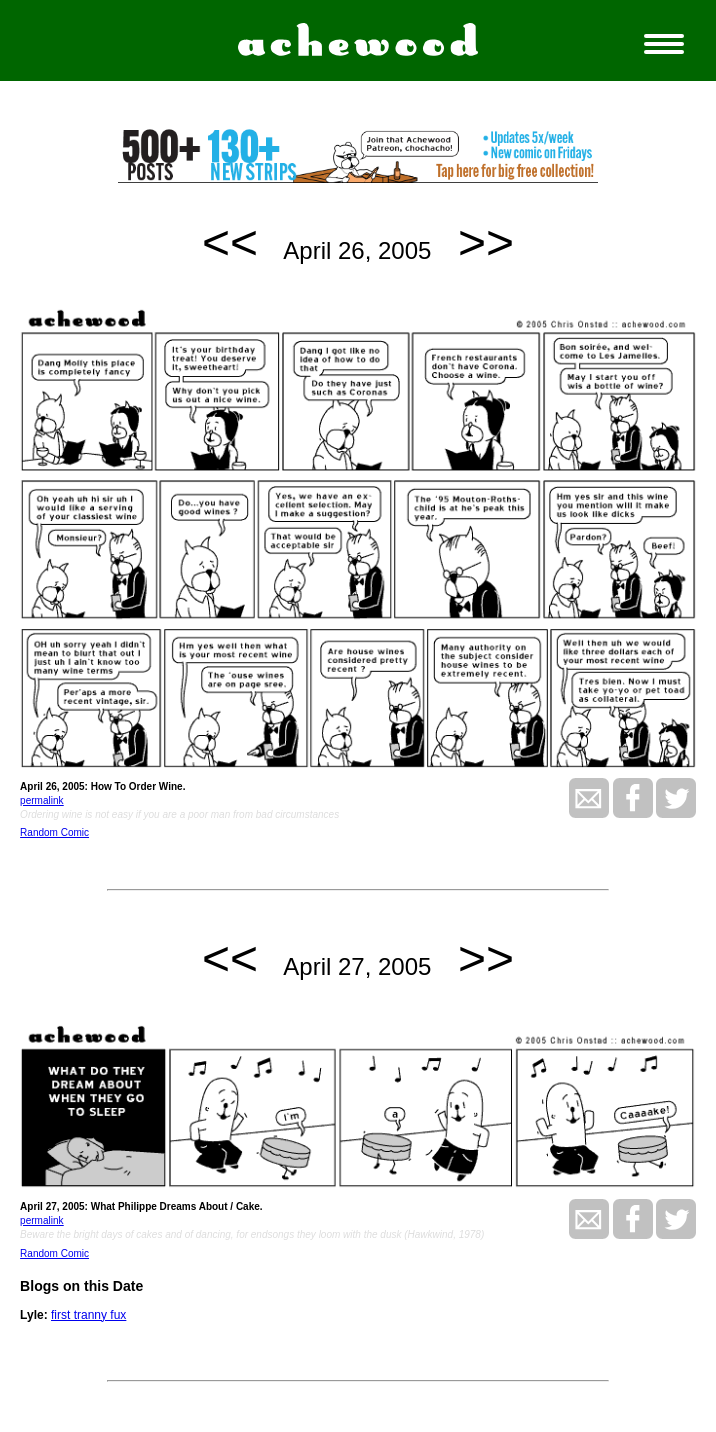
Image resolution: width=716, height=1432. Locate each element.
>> (486, 242)
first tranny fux (88, 1315)
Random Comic (54, 832)
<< (230, 242)
